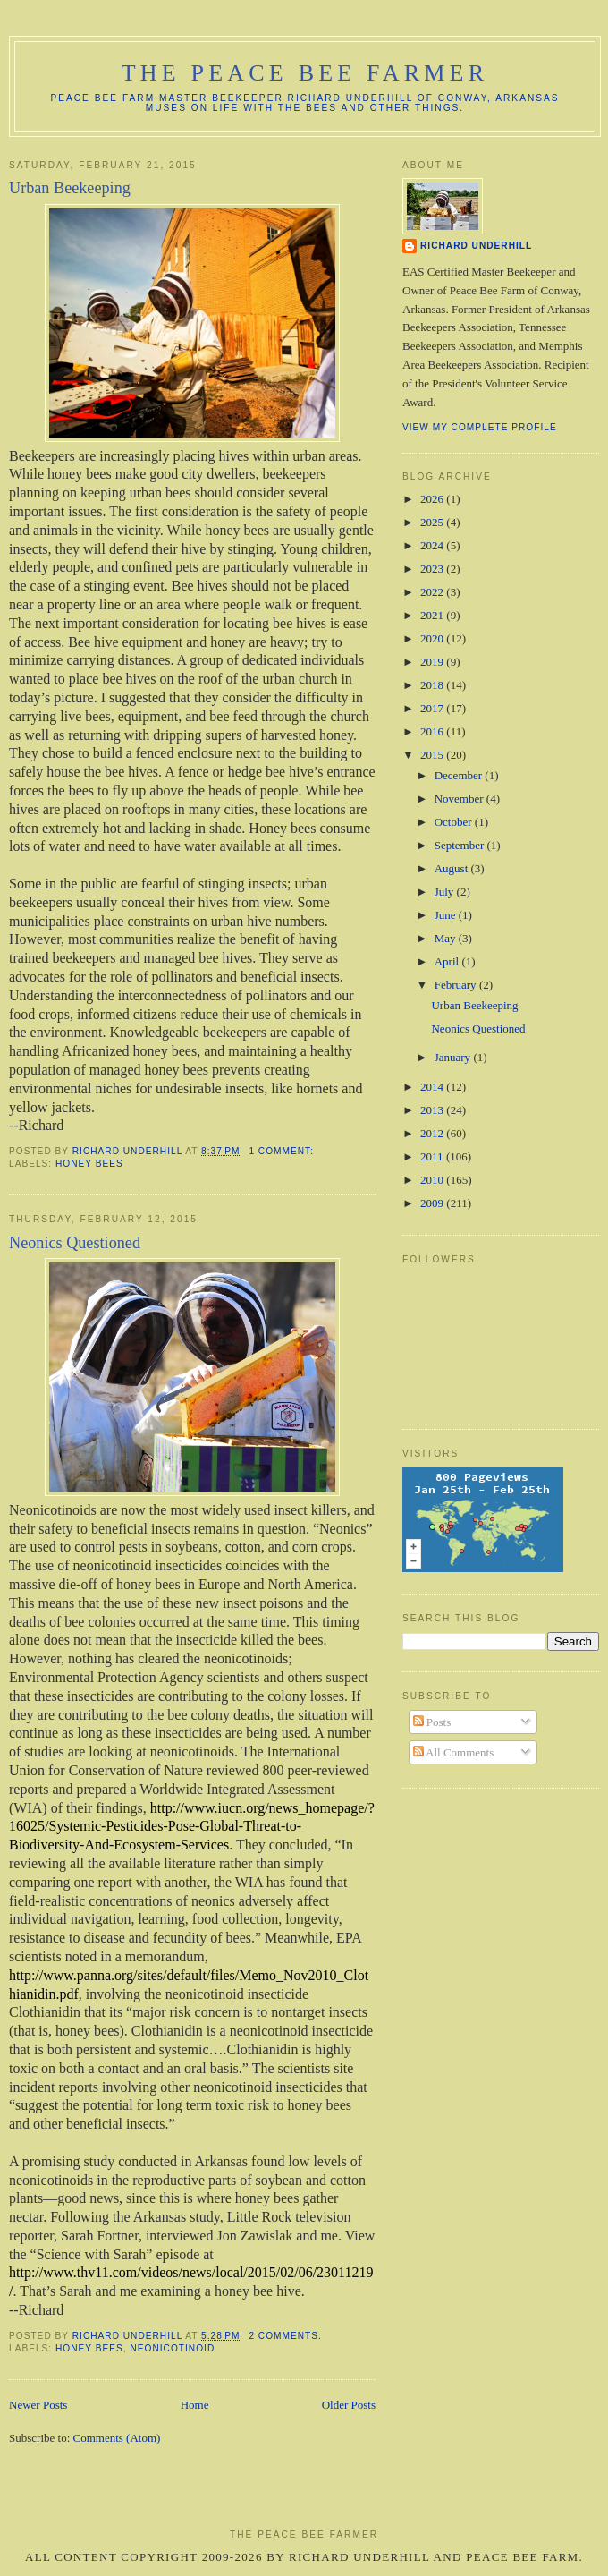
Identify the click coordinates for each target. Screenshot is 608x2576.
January (454, 1057)
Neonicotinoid (172, 2348)
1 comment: (283, 1151)
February (457, 984)
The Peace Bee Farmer (305, 73)
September (461, 845)
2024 (433, 545)
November (460, 798)
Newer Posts (38, 2404)
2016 (433, 731)
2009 (433, 1203)
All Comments (453, 1752)
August (453, 868)
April (448, 961)
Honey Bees (89, 1164)
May (447, 938)
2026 (433, 499)
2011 (433, 1156)
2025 (433, 522)
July (446, 891)
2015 (433, 754)
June (447, 915)
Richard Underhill (476, 246)
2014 (433, 1086)
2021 (433, 615)
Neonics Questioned (74, 1243)
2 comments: (287, 2336)
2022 (433, 592)
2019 (433, 661)
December (460, 775)
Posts (432, 1722)
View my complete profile (479, 427)
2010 (433, 1179)
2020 (433, 638)
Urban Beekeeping (70, 188)
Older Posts (349, 2404)
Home (195, 2404)
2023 (433, 568)
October (455, 822)
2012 (433, 1133)
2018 (433, 685)
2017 (433, 708)
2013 (433, 1110)
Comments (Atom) (117, 2437)
